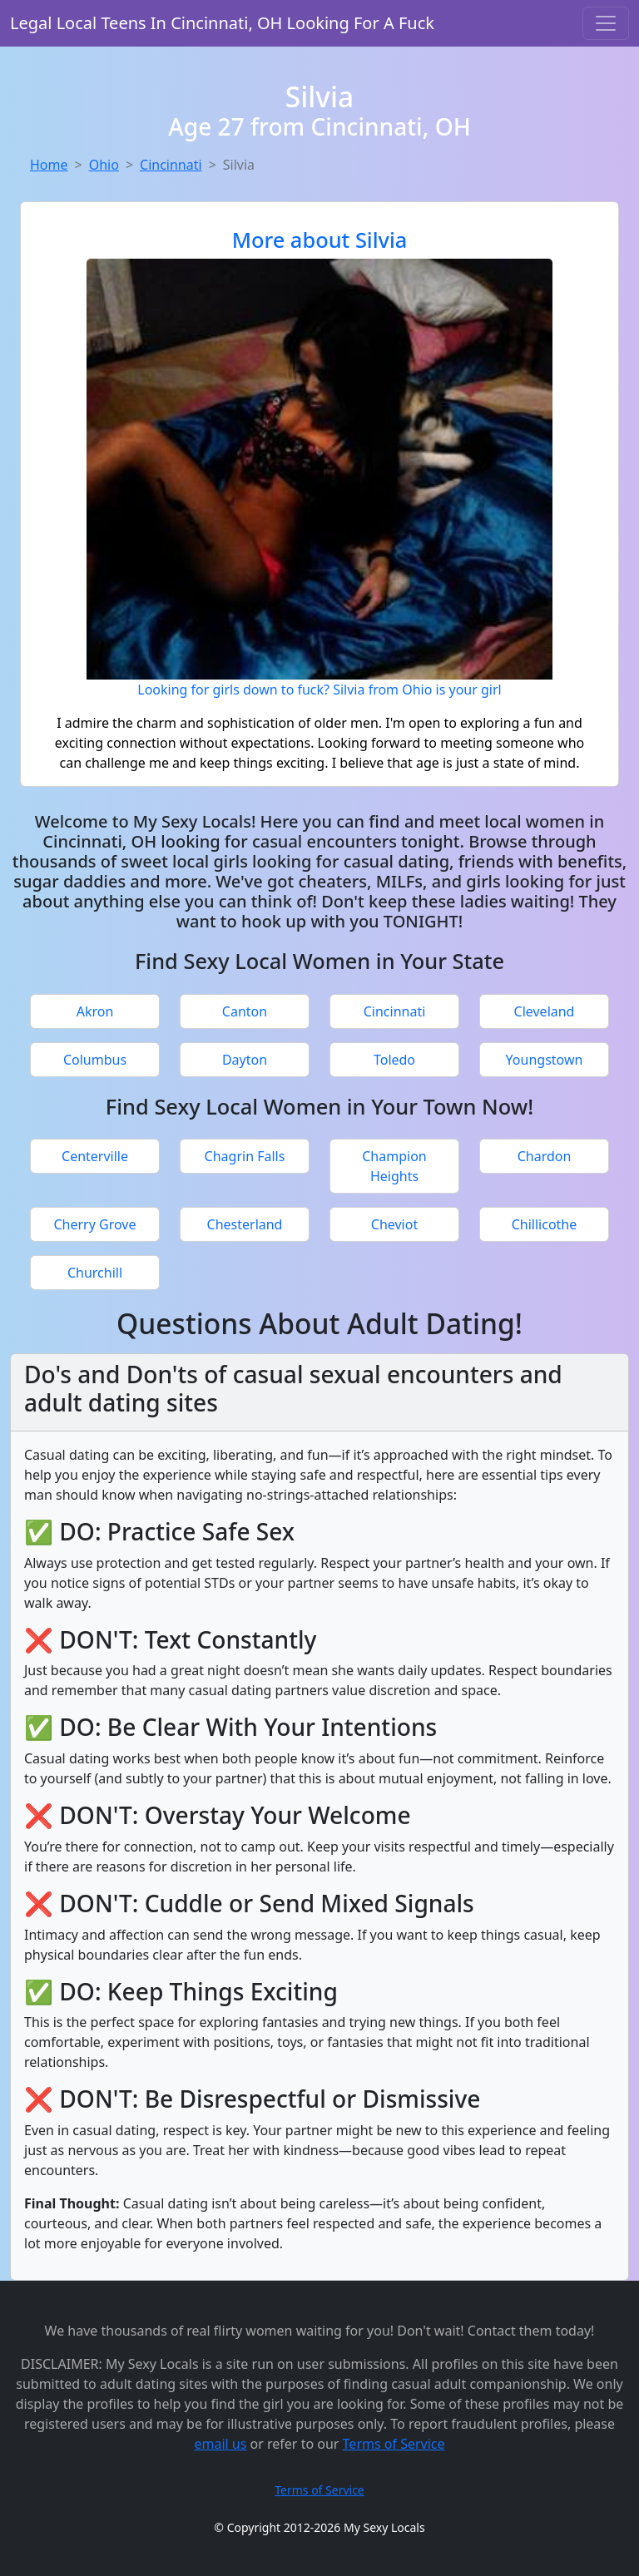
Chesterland (245, 1224)
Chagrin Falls (245, 1156)
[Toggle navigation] (605, 23)
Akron (95, 1011)
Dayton (244, 1060)
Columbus (94, 1060)
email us (220, 2444)
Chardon (545, 1156)
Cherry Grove (94, 1224)
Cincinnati (171, 165)
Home (49, 165)
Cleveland (544, 1011)
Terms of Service (394, 2444)
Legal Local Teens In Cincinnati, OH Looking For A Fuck (222, 23)
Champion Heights (394, 1166)
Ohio (104, 165)
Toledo (394, 1060)
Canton (244, 1011)
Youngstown (544, 1060)
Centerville (95, 1156)
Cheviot (394, 1224)
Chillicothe (544, 1224)
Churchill (94, 1272)
